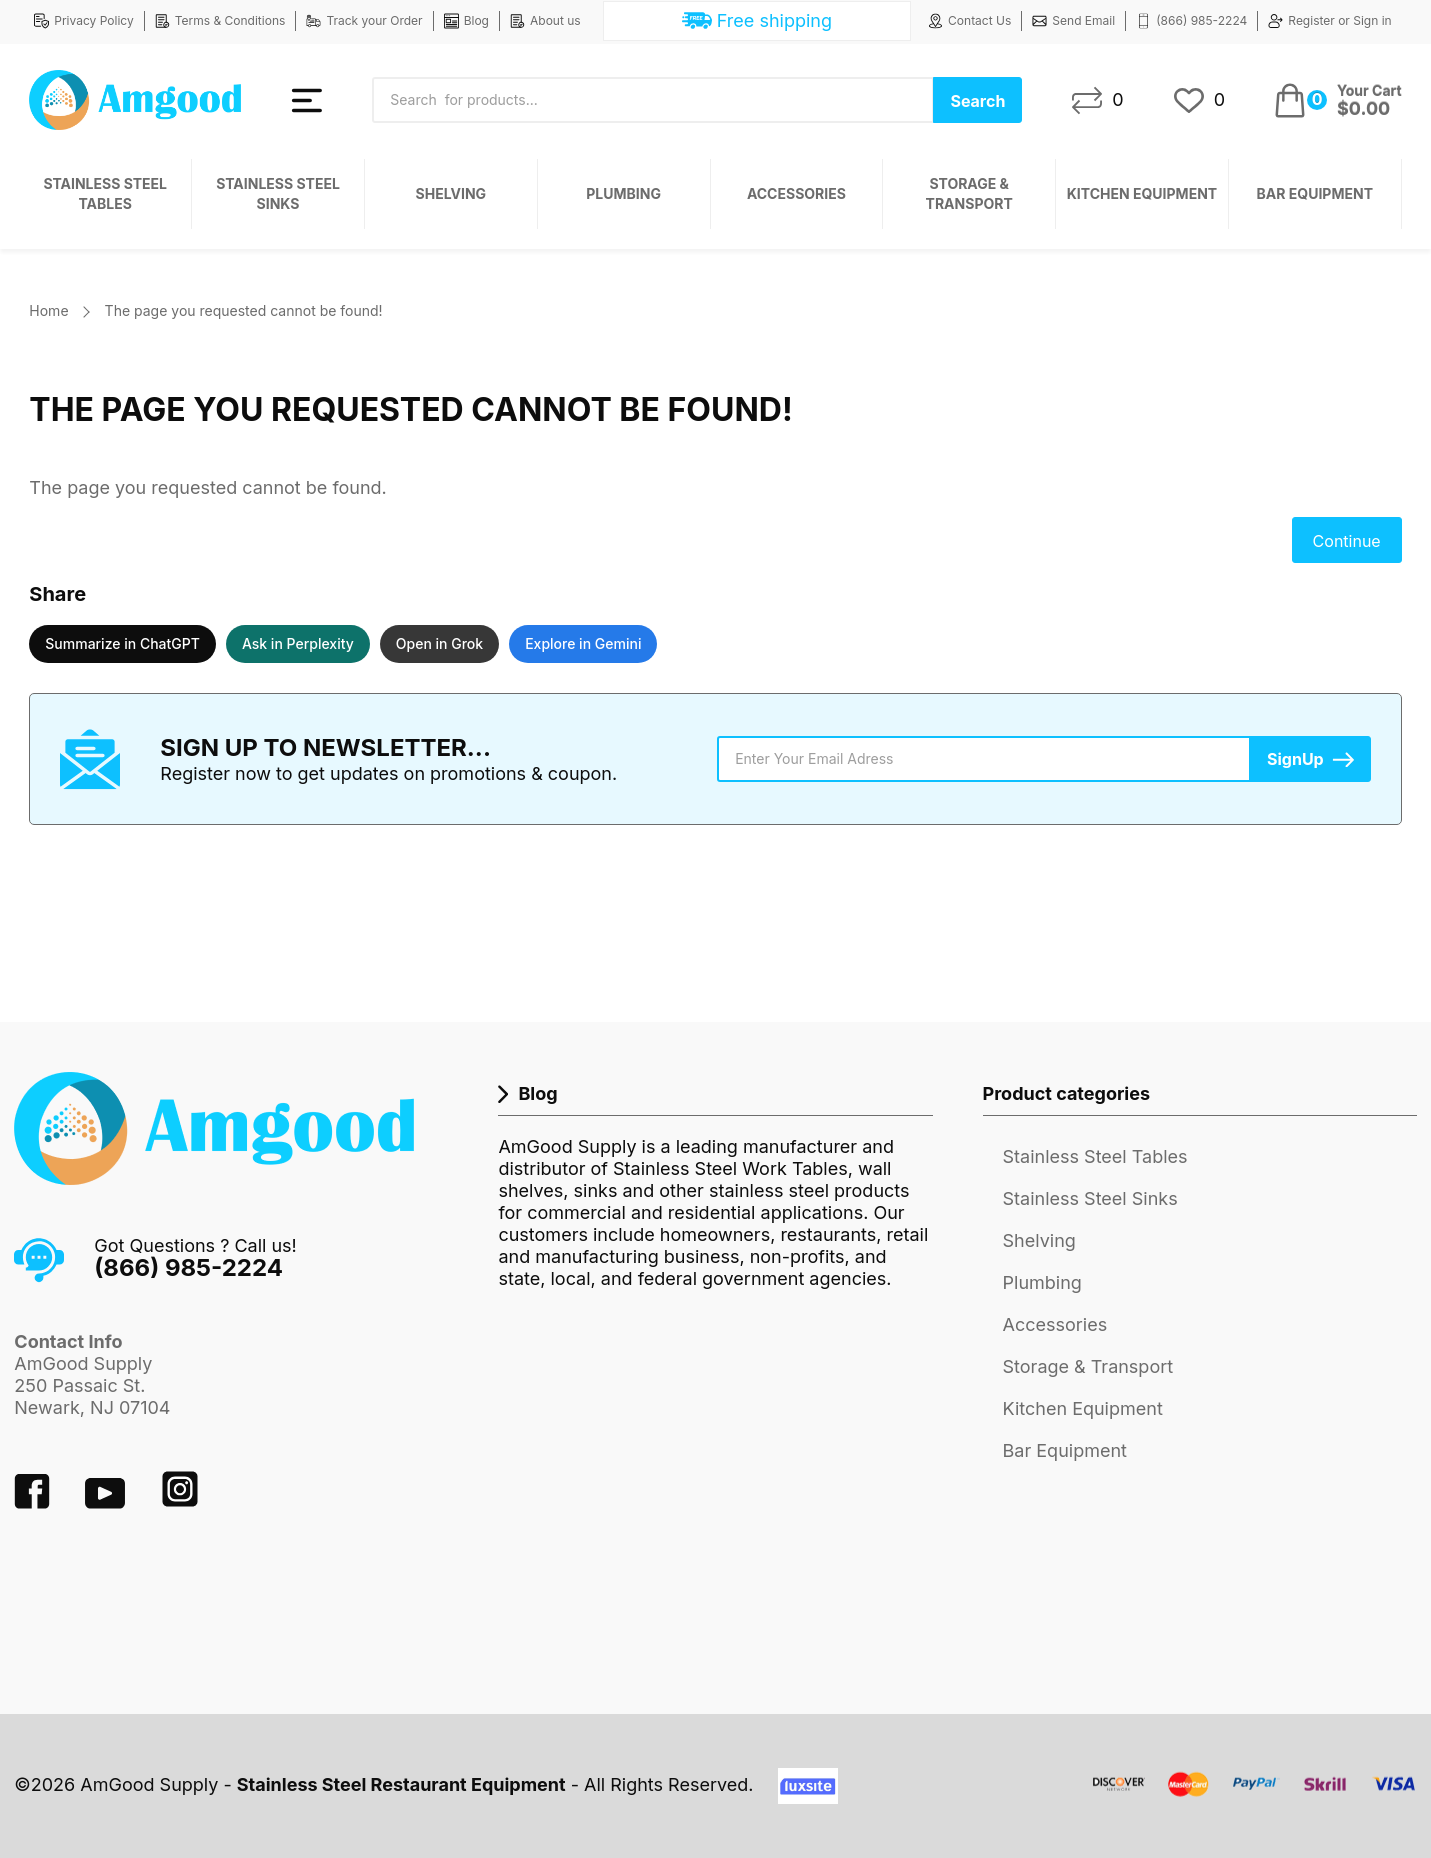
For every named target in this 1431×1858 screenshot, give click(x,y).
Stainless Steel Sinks (278, 193)
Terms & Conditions (220, 21)
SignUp (1295, 759)
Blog (466, 21)
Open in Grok (439, 643)
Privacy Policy (83, 21)
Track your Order (364, 21)
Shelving (451, 193)
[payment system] (1255, 1796)
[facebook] (34, 1502)
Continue (1347, 541)
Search (977, 101)
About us (545, 21)
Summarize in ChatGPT (122, 643)
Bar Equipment (1315, 193)
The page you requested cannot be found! (244, 310)
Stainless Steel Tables (105, 193)
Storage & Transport (969, 193)
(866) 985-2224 (1191, 21)
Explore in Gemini (583, 643)
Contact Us (969, 21)
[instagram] (180, 1502)
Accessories (796, 193)
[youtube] (107, 1502)
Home (48, 310)
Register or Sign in (1329, 21)
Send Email (1073, 21)
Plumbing (623, 193)
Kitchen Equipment (1142, 193)
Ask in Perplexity (298, 643)
